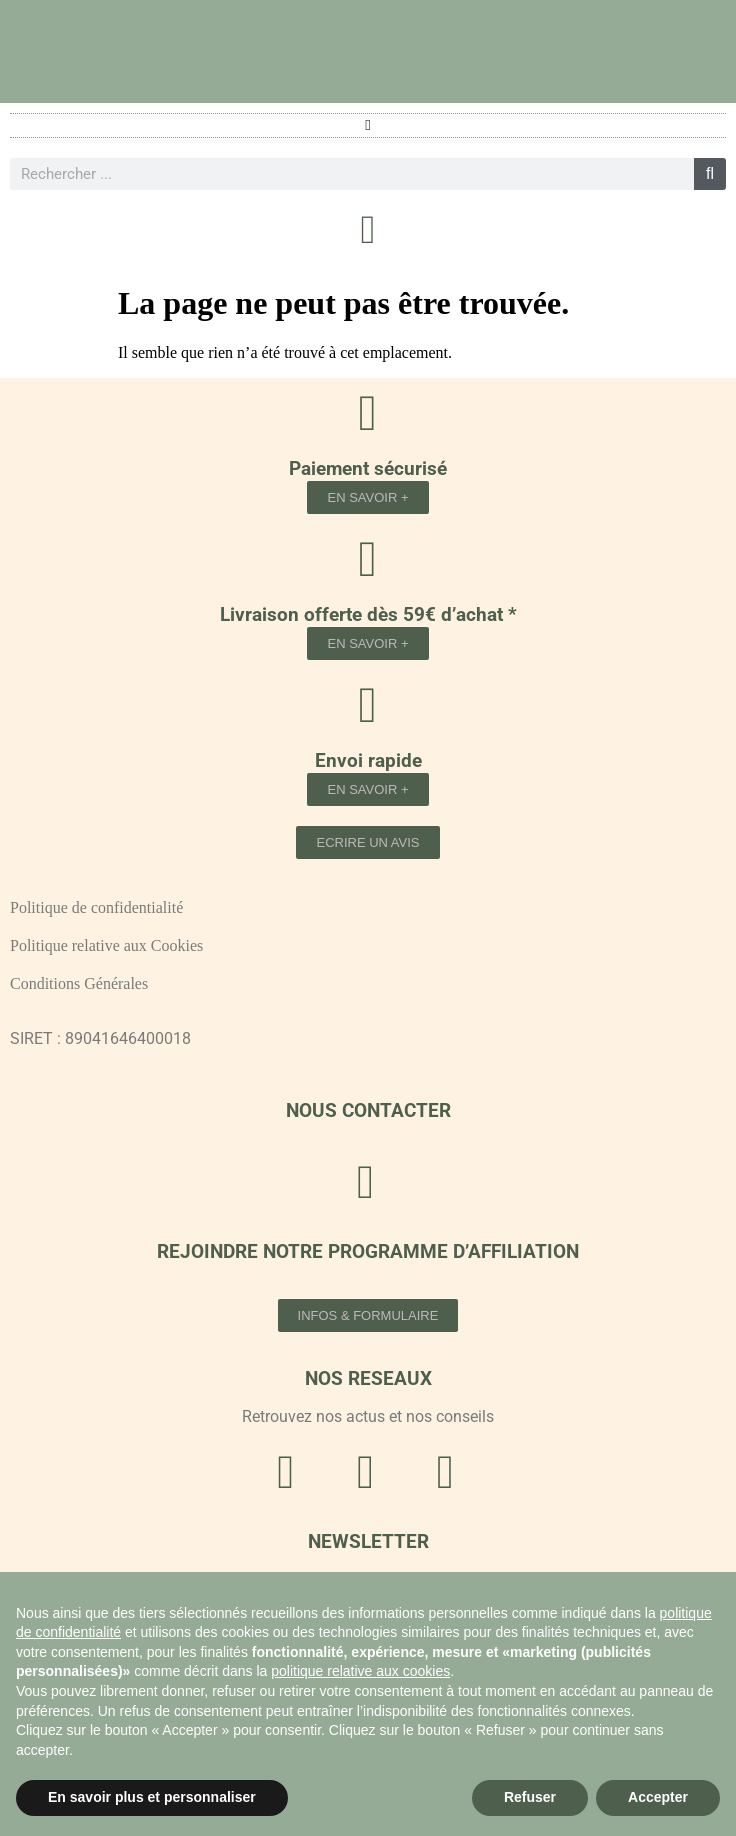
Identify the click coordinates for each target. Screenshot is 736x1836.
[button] (368, 125)
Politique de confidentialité (96, 907)
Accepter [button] (658, 1797)
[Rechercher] (710, 174)
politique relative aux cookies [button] (360, 1671)
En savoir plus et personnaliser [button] (152, 1797)
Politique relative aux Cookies (106, 945)
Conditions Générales (79, 983)
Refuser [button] (530, 1797)
